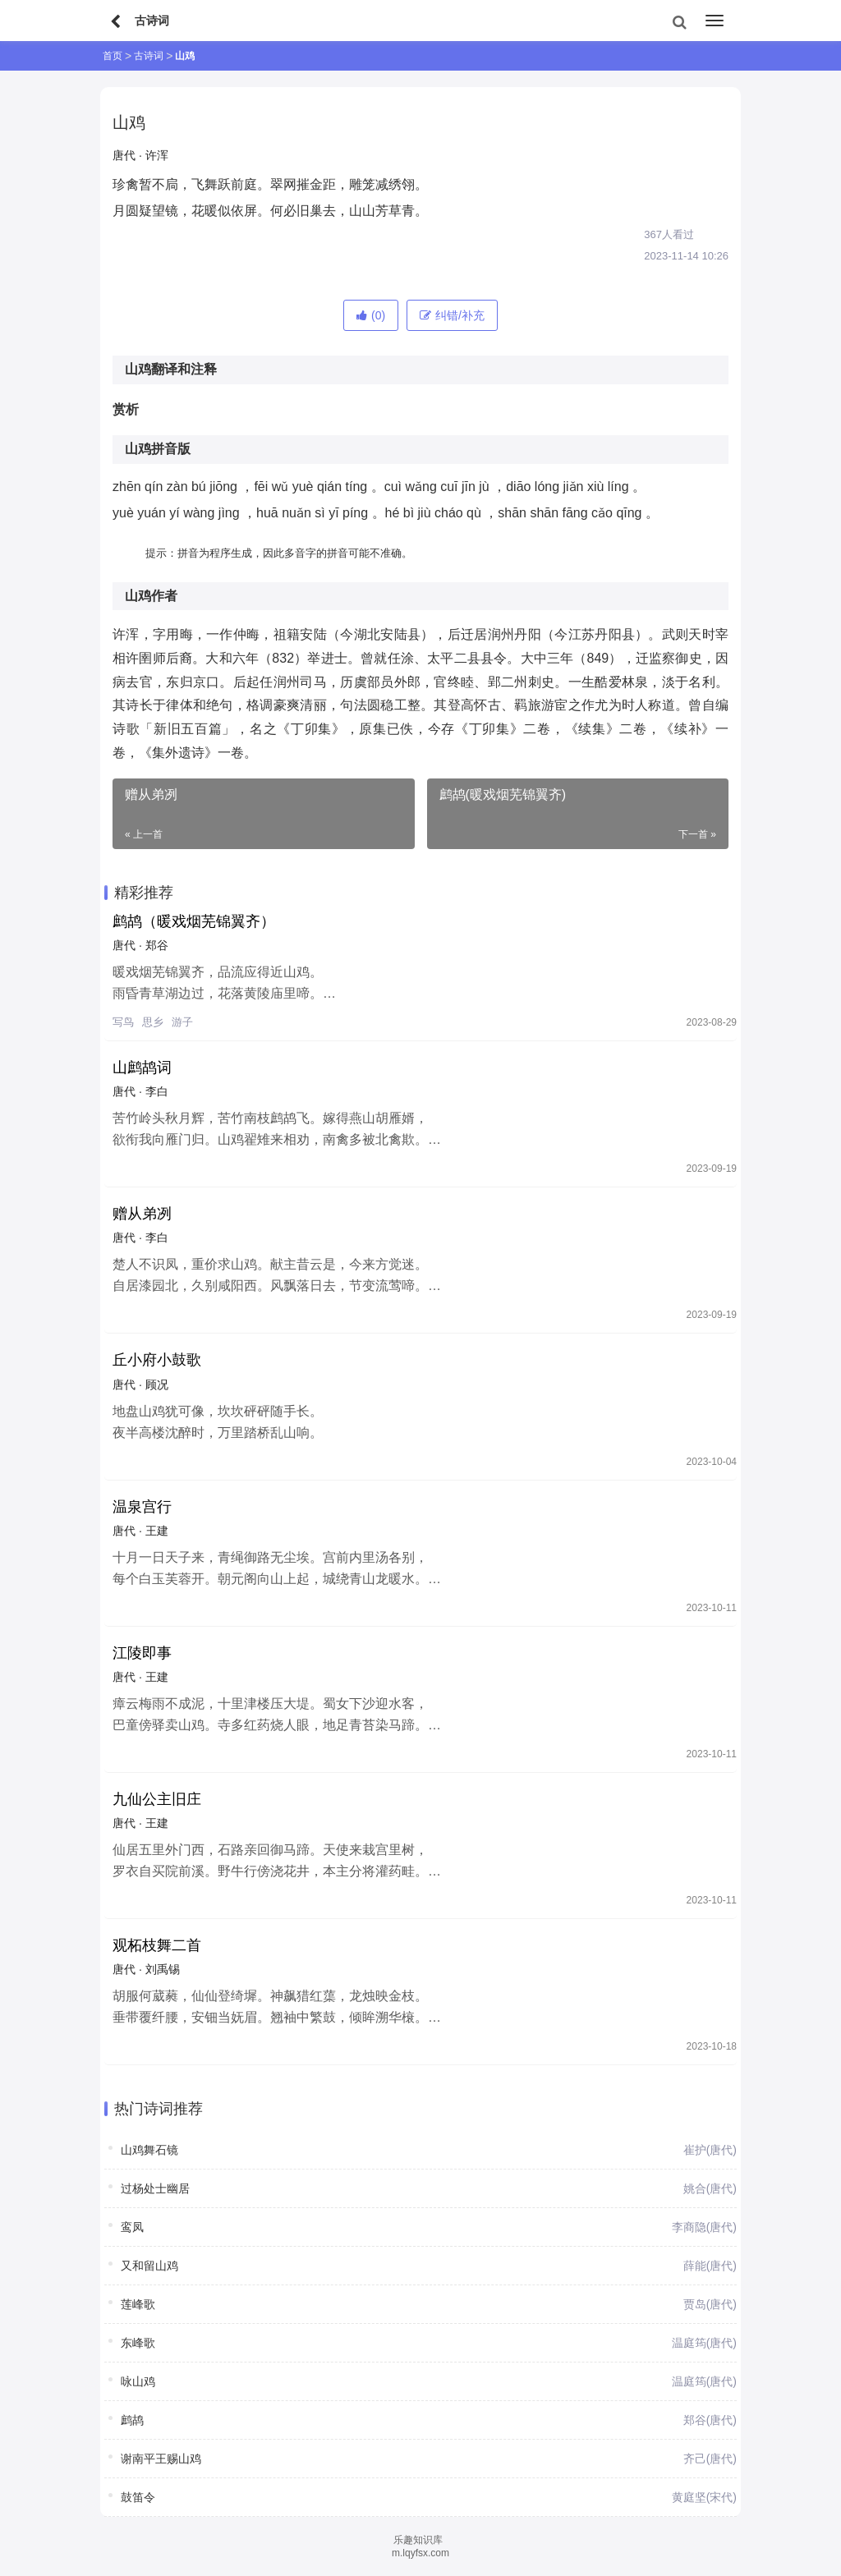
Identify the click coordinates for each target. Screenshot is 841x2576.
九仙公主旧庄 (157, 1799)
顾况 (156, 1384)
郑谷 (156, 945)
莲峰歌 (138, 2304)
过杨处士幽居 (155, 2188)
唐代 (124, 155)
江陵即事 (142, 1653)
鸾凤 (132, 2227)
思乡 (152, 1022)
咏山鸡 (138, 2381)
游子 (182, 1022)
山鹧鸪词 (142, 1067)
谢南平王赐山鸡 (161, 2458)
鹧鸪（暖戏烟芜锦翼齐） (194, 921)
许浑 (156, 155)
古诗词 (148, 56)
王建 (156, 1530)
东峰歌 (138, 2342)
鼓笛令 (138, 2497)
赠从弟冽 (142, 1213)
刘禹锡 (162, 1969)
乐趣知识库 (418, 2540)
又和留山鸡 (149, 2265)
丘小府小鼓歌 (157, 1360)
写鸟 (123, 1022)
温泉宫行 (142, 1507)
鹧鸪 (132, 2420)
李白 (156, 1091)
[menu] (714, 20)
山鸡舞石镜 (149, 2149)
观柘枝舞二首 (157, 1945)
